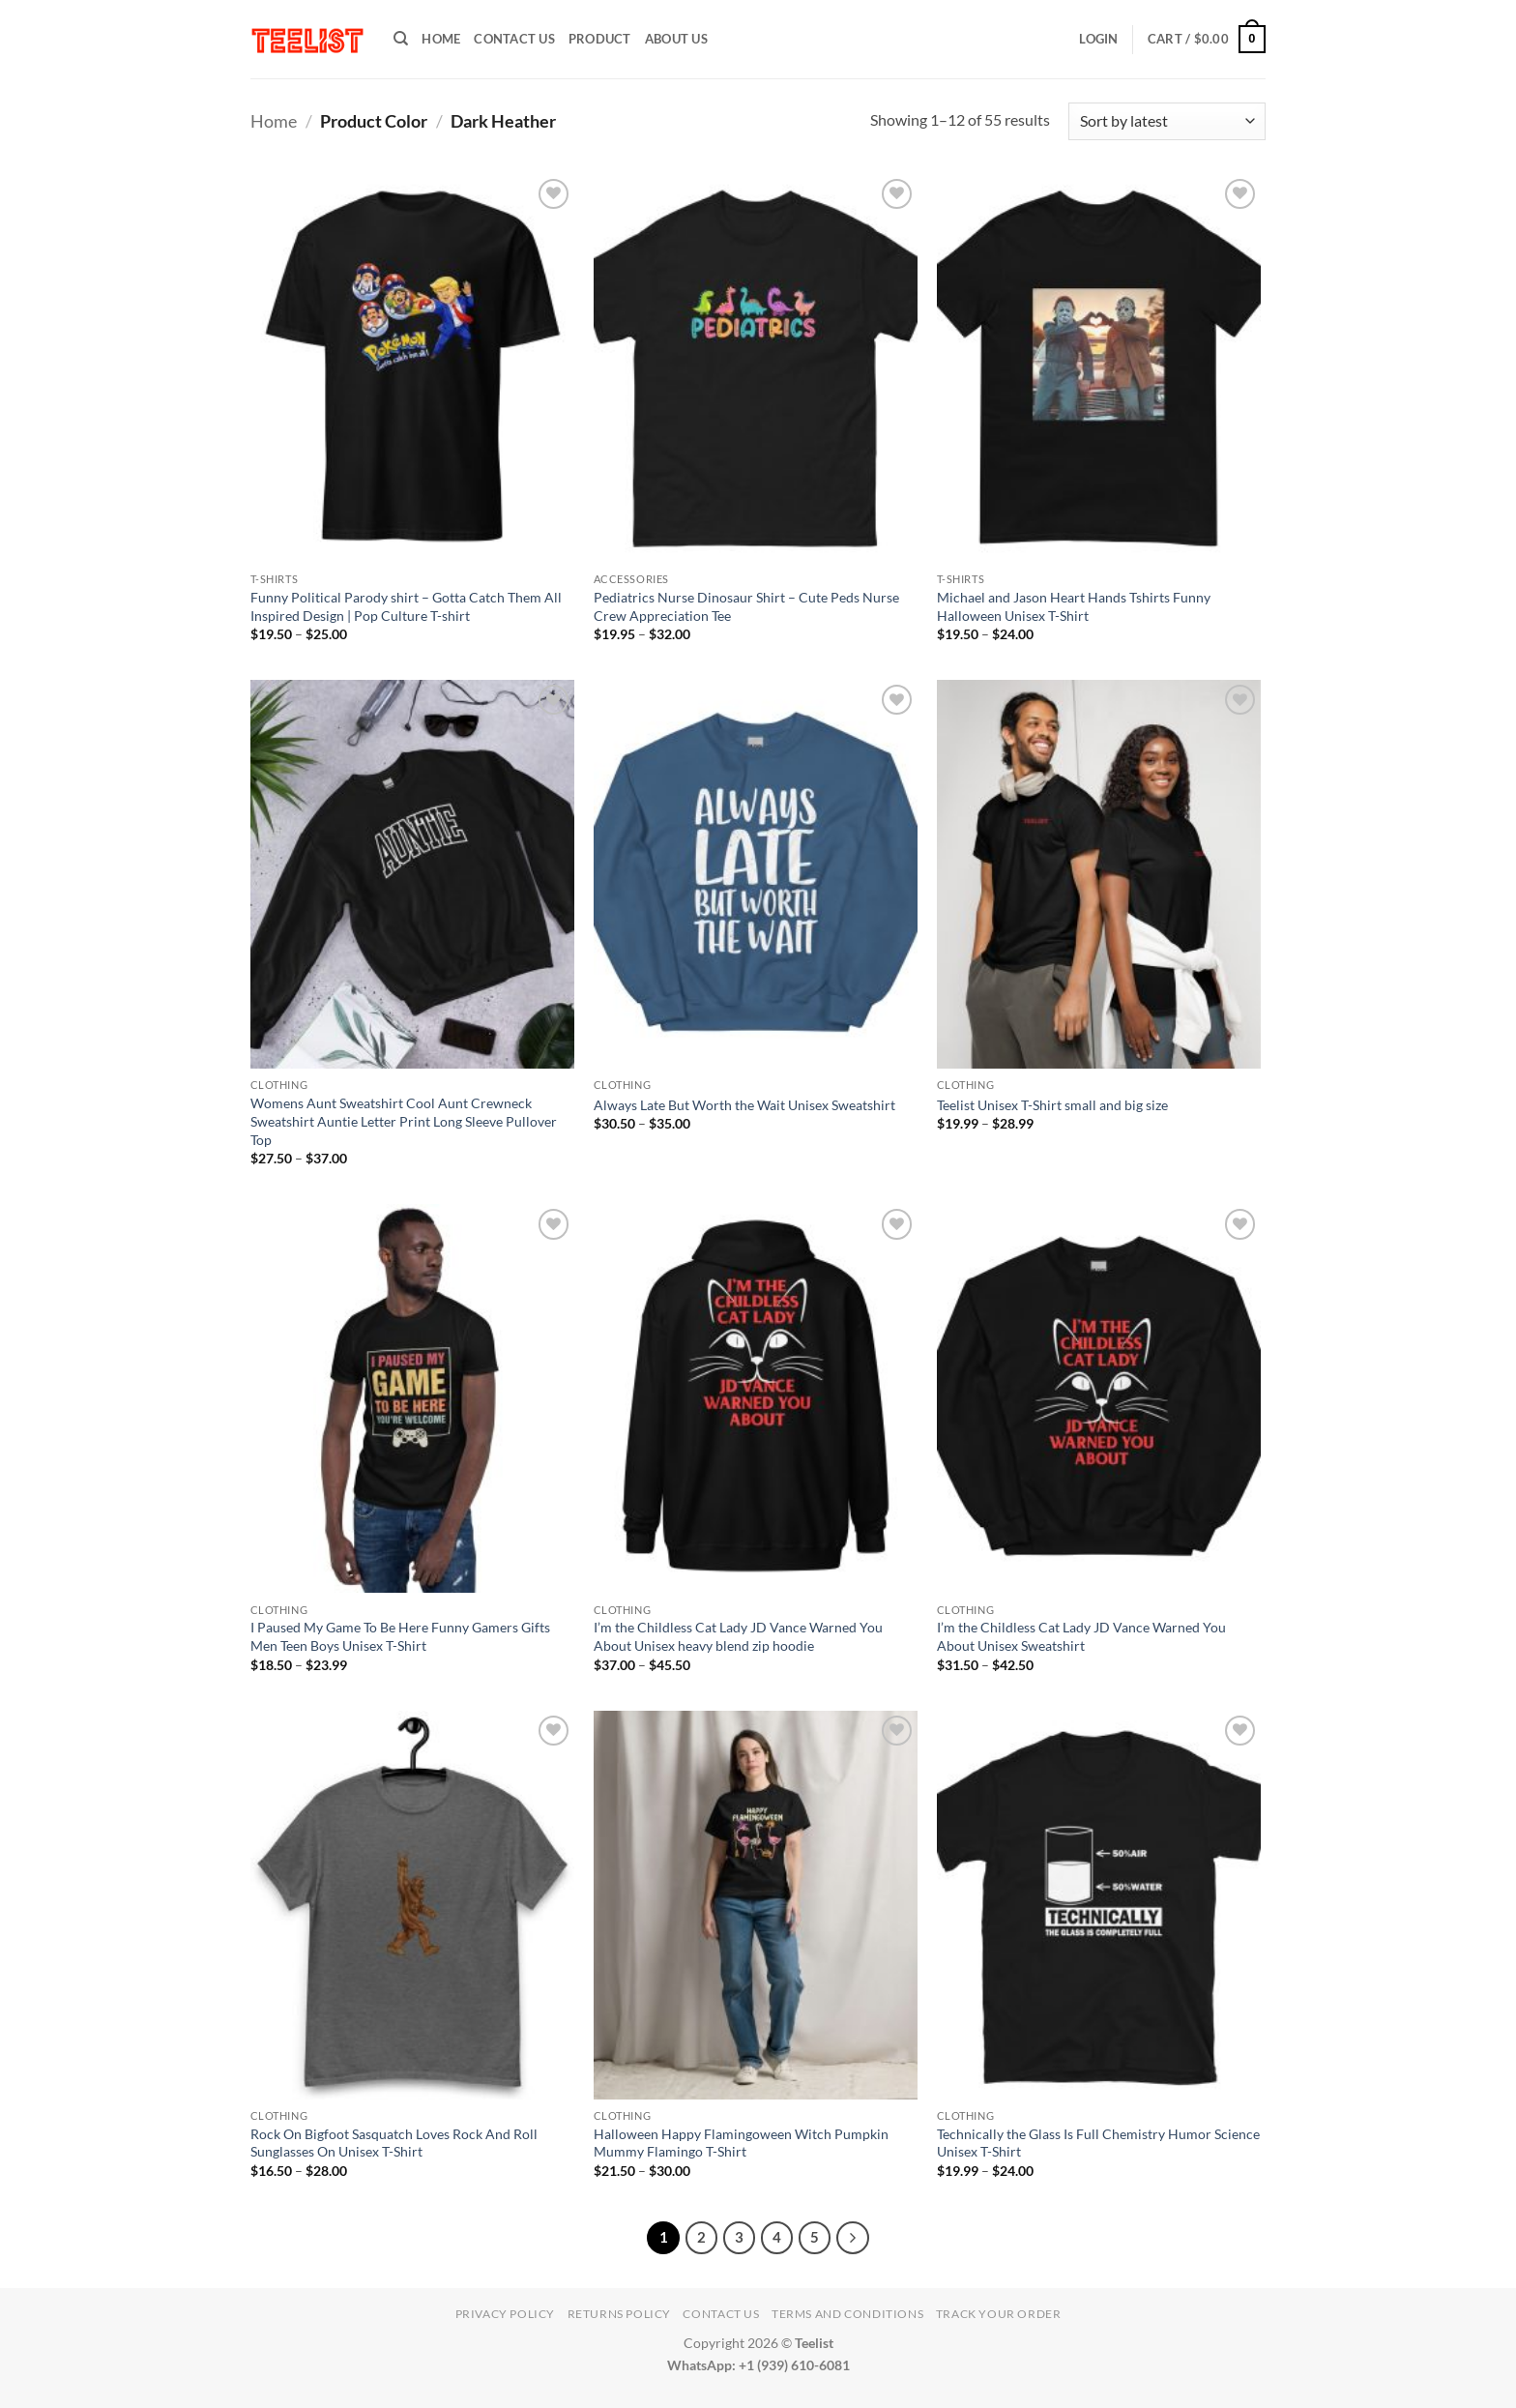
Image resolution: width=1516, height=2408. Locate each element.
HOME (441, 38)
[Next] (852, 2237)
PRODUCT (599, 38)
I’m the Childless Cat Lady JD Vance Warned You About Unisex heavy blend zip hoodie (738, 1636)
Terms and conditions (847, 2313)
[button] (1098, 38)
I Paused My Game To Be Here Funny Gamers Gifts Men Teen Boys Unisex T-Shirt (400, 1636)
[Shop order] (1167, 121)
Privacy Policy (505, 2313)
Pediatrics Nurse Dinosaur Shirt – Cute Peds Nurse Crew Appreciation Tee (746, 606)
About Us (676, 38)
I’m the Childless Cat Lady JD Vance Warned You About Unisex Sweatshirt (1081, 1636)
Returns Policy (620, 2313)
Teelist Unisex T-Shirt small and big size (1052, 1105)
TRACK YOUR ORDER (999, 2313)
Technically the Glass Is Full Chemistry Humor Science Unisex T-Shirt (1098, 2143)
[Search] (401, 38)
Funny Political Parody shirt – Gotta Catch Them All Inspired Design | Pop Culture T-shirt (406, 606)
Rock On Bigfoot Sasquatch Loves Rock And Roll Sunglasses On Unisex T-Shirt (394, 2143)
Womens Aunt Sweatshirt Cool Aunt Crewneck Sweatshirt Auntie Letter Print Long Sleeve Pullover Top (403, 1121)
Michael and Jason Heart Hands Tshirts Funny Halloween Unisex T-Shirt (1073, 606)
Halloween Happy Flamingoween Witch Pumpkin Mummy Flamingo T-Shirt (741, 2143)
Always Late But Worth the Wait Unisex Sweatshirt (744, 1105)
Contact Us (514, 38)
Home (273, 121)
